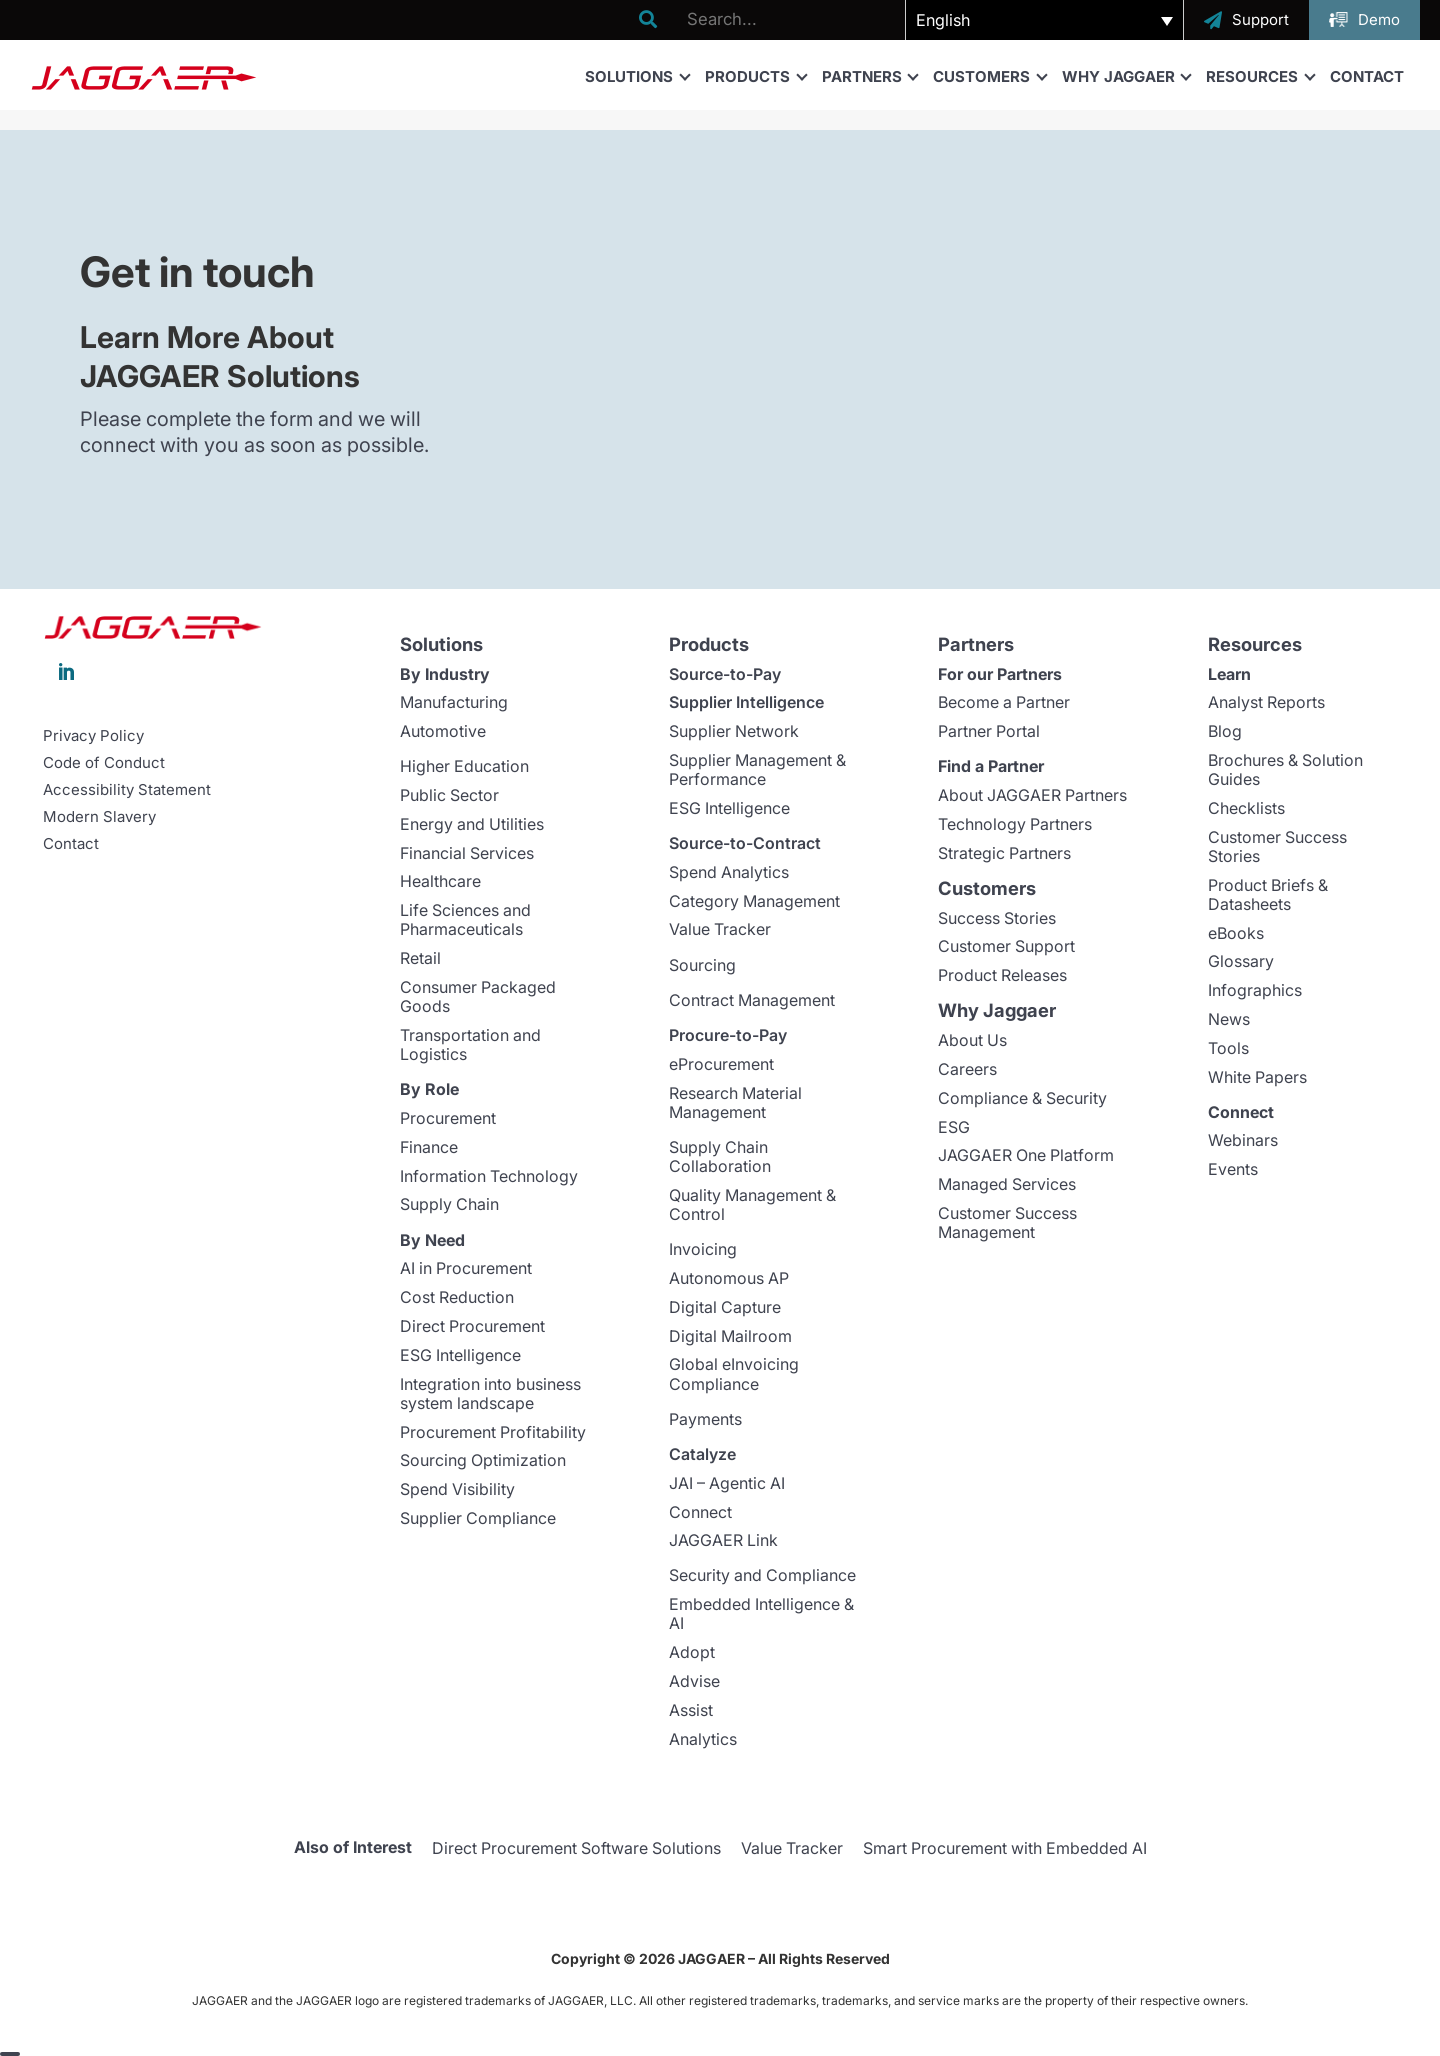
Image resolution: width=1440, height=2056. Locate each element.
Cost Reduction (457, 1297)
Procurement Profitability (493, 1432)
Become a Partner (1004, 702)
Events (1233, 1169)
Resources (1260, 76)
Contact (1367, 76)
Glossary (1241, 961)
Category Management (754, 901)
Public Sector (449, 795)
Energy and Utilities (472, 824)
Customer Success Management (1007, 1222)
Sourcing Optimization (483, 1460)
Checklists (1246, 808)
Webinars (1243, 1140)
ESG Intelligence (460, 1355)
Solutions (637, 76)
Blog (1225, 731)
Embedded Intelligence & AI (761, 1613)
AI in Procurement (466, 1268)
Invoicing (703, 1249)
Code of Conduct (104, 763)
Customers (989, 76)
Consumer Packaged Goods (478, 996)
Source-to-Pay (725, 674)
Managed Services (1007, 1184)
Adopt (692, 1652)
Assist (691, 1710)
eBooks (1236, 933)
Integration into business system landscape (490, 1393)
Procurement (448, 1118)
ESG (954, 1127)
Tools (1228, 1048)
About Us (972, 1040)
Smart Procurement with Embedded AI (1005, 1848)
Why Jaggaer (1126, 76)
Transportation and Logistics (470, 1044)
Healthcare (440, 881)
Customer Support (1006, 946)
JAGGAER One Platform (1026, 1155)
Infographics (1255, 990)
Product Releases (1002, 975)
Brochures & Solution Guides (1285, 769)
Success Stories (997, 918)
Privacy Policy (93, 736)
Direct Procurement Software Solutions (576, 1848)
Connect (700, 1512)
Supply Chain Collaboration (720, 1156)
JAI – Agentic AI (727, 1483)
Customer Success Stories (1277, 846)
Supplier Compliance (478, 1518)
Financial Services (467, 853)
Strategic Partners (1004, 853)
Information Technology (489, 1176)
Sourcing (702, 965)
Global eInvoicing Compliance (734, 1373)
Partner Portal (989, 731)
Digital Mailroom (730, 1336)
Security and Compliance (762, 1575)
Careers (967, 1069)
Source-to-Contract (745, 843)
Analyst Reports (1266, 702)
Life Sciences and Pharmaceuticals (465, 919)
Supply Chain (449, 1204)
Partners (870, 76)
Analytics (703, 1739)
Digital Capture (725, 1307)
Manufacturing (454, 702)
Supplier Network (734, 731)
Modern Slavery (99, 817)
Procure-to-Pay (728, 1035)
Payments (705, 1419)
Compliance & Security (1022, 1098)
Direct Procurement (472, 1326)
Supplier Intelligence (746, 702)
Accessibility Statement (127, 790)
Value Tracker (720, 929)
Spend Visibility (457, 1489)
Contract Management (752, 1000)
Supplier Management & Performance (757, 769)
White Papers (1257, 1077)
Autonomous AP (729, 1278)
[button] (1044, 20)
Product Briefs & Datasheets (1268, 894)
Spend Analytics (729, 872)
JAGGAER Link (723, 1540)
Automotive (443, 731)
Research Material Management (735, 1102)
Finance (429, 1147)
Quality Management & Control (752, 1204)
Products (755, 76)
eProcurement (721, 1064)
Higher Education (464, 766)
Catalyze (702, 1454)
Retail (420, 958)
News (1229, 1019)
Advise (694, 1681)
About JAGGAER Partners (1032, 795)
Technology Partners (1015, 824)
